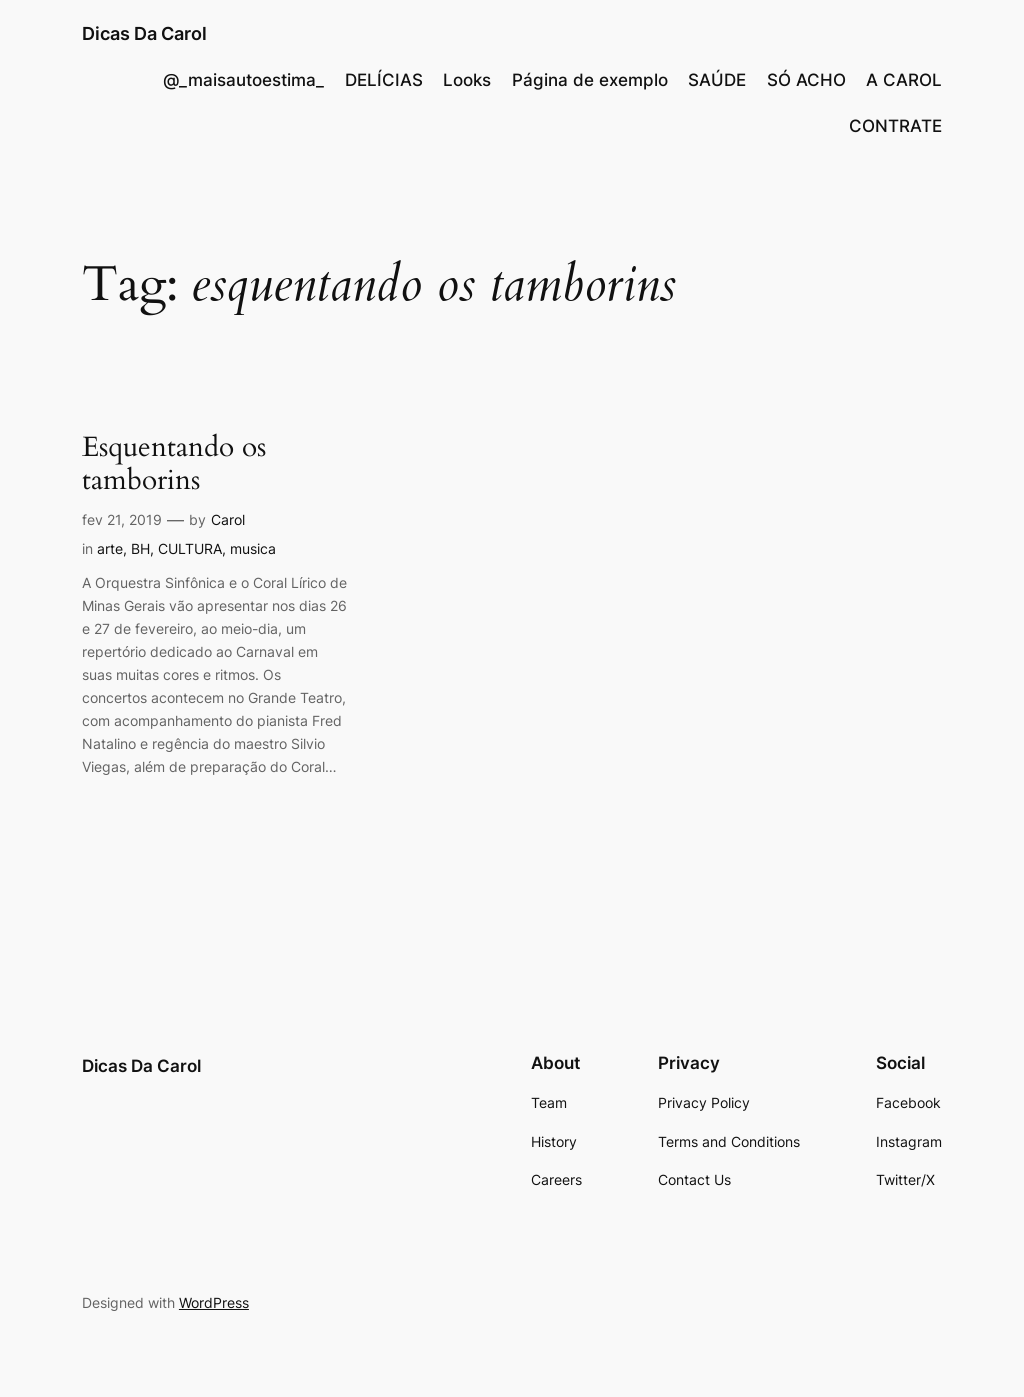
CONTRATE (895, 126)
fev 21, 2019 (122, 519)
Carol (228, 519)
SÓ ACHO (806, 80)
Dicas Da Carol (144, 33)
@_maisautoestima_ (243, 80)
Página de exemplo (590, 80)
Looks (467, 80)
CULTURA (190, 548)
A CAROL (904, 80)
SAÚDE (717, 80)
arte (110, 548)
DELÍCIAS (384, 80)
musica (253, 548)
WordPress (214, 1302)
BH (140, 548)
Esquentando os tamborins (174, 464)
